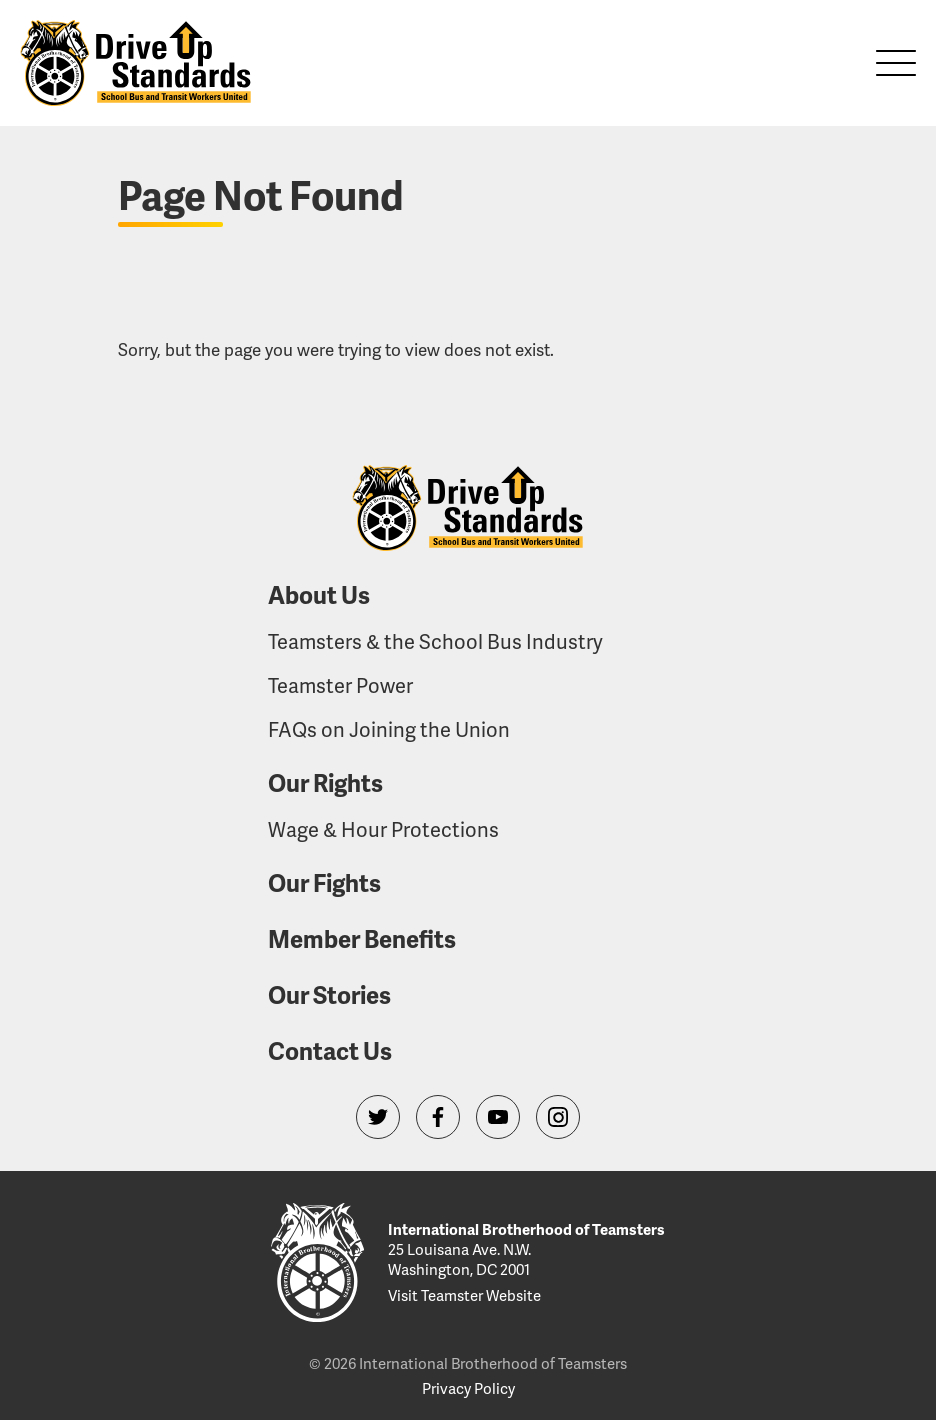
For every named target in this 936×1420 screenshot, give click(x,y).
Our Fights (324, 882)
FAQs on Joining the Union (389, 729)
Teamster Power (340, 685)
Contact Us (330, 1050)
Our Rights (325, 782)
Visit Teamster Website (464, 1295)
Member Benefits (362, 938)
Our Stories (329, 994)
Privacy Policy (468, 1388)
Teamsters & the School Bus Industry (435, 641)
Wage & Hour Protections (383, 829)
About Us (319, 594)
